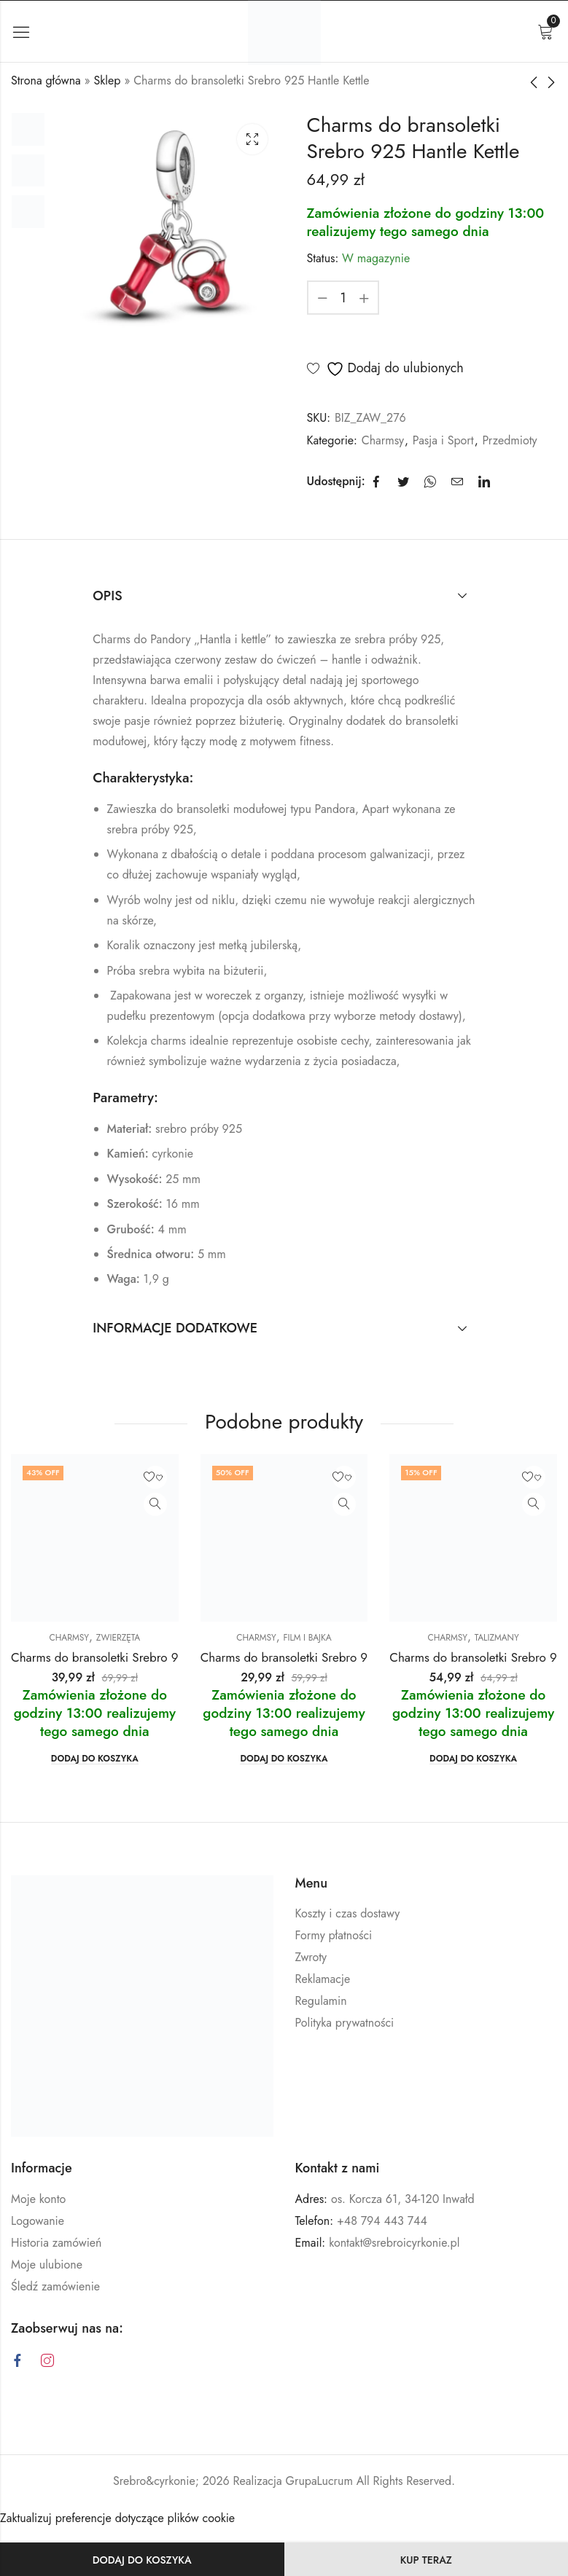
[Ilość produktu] (343, 297)
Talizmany (497, 1637)
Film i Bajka (307, 1637)
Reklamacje (323, 1979)
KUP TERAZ (426, 2560)
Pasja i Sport (443, 440)
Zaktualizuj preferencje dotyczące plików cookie (117, 2518)
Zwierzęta (118, 1637)
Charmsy (383, 440)
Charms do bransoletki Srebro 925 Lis (110, 1657)
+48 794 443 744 (382, 2220)
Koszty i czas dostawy (347, 1913)
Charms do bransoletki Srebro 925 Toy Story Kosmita (338, 1657)
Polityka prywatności (344, 2022)
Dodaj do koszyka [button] (95, 1759)
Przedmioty (509, 440)
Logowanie (37, 2220)
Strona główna (46, 80)
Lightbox (252, 139)
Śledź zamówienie (55, 2286)
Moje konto (38, 2199)
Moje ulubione (46, 2264)
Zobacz (155, 1504)
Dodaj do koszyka (142, 2560)
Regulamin (321, 2000)
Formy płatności (334, 1935)
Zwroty (311, 1957)
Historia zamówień (56, 2242)
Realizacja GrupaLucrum (293, 2481)
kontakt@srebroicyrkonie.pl (394, 2242)
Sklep (107, 80)
